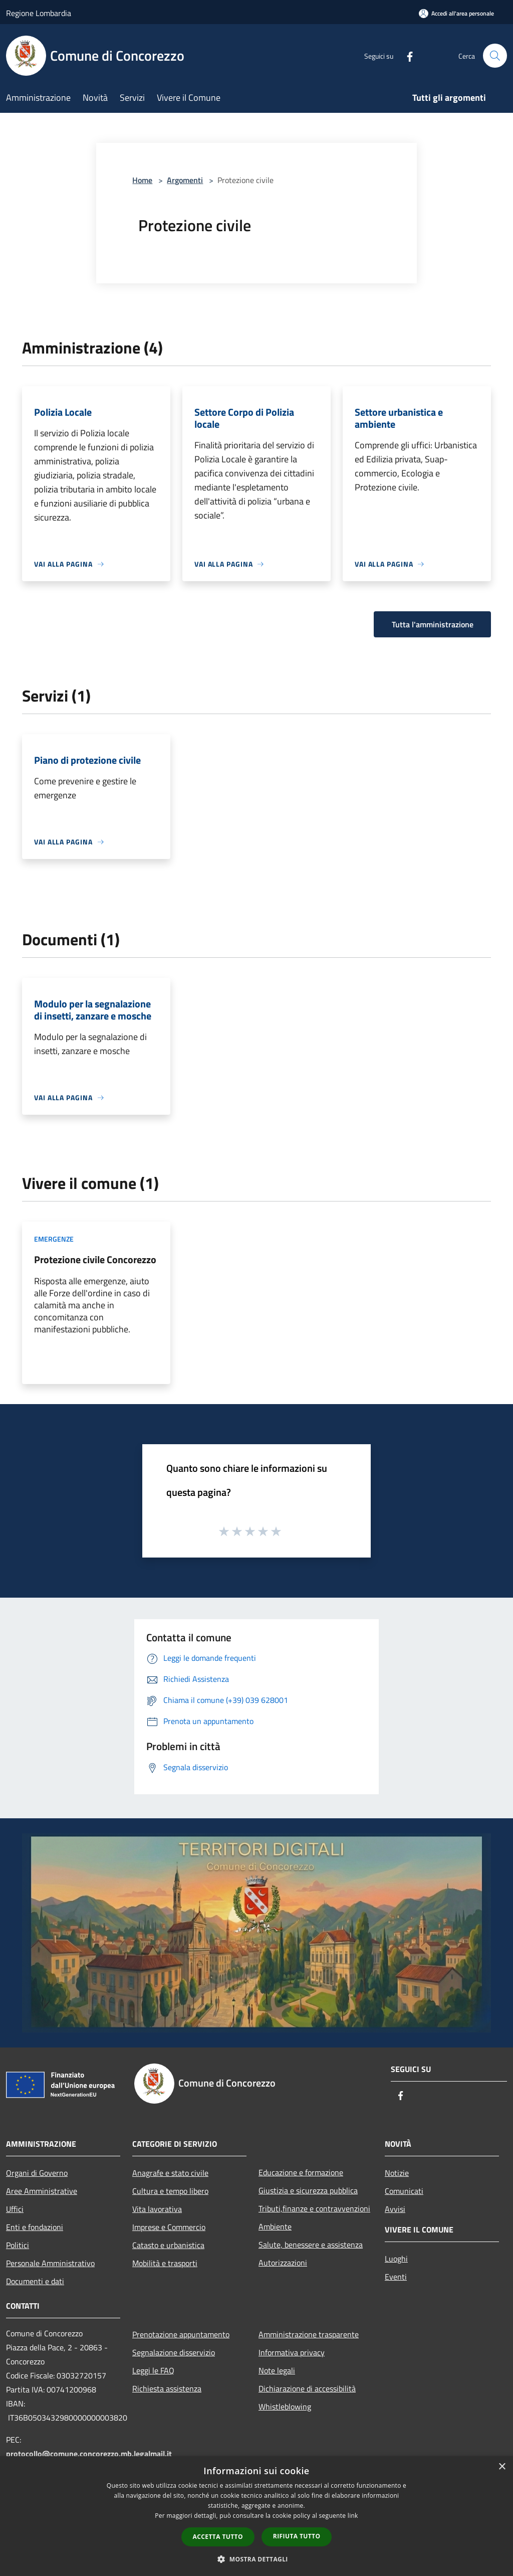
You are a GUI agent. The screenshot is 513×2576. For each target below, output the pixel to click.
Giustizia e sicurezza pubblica (308, 2190)
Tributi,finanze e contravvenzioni (314, 2208)
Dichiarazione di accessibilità (307, 2388)
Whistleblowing (285, 2406)
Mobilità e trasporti (164, 2263)
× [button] (501, 2467)
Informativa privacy (292, 2352)
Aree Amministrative (41, 2191)
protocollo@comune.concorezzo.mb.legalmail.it (89, 2454)
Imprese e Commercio (168, 2227)
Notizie (397, 2173)
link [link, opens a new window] (353, 2515)
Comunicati (404, 2191)
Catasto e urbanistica (168, 2245)
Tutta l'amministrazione (432, 624)
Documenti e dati (35, 2281)
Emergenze (54, 1239)
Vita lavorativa (157, 2209)
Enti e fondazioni (34, 2227)
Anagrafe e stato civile (170, 2173)
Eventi (396, 2277)
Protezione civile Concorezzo (95, 1259)
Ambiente (275, 2226)
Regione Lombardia (38, 13)
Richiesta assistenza (166, 2388)
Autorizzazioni (283, 2263)
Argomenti (185, 180)
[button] (256, 2559)
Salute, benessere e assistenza (311, 2245)
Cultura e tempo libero (170, 2191)
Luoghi (396, 2259)
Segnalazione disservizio (173, 2352)
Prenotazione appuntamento (180, 2334)
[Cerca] (495, 56)
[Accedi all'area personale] (456, 13)
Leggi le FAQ (153, 2370)
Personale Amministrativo (50, 2263)
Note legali (277, 2370)
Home (142, 180)
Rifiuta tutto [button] (297, 2536)
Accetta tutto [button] (218, 2536)
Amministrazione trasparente (309, 2334)
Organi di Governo (37, 2173)
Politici (17, 2245)
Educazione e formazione (301, 2172)
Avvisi (395, 2209)
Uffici (15, 2209)
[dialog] (256, 2516)
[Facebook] (406, 55)
